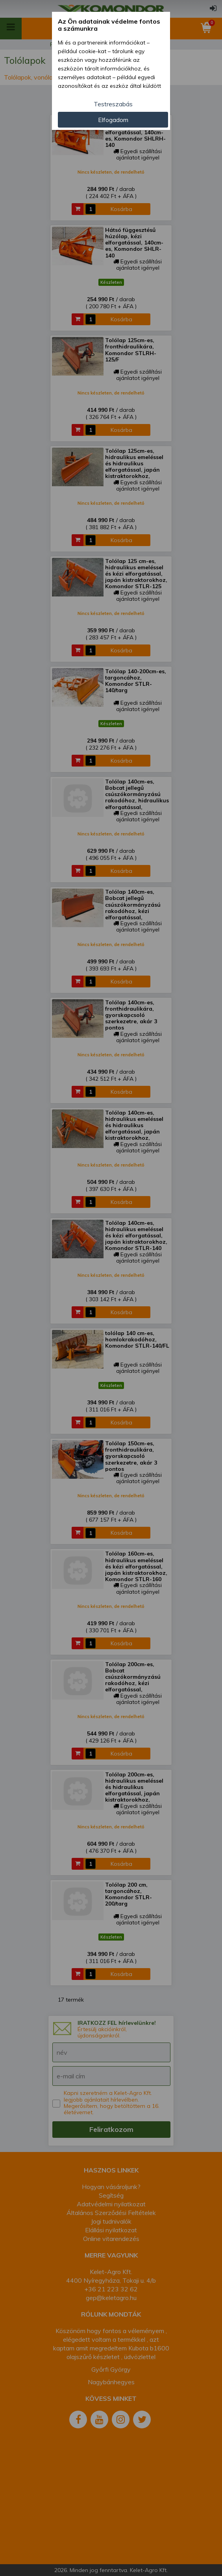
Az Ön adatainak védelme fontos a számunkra (109, 25)
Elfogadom (113, 120)
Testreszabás (113, 104)
